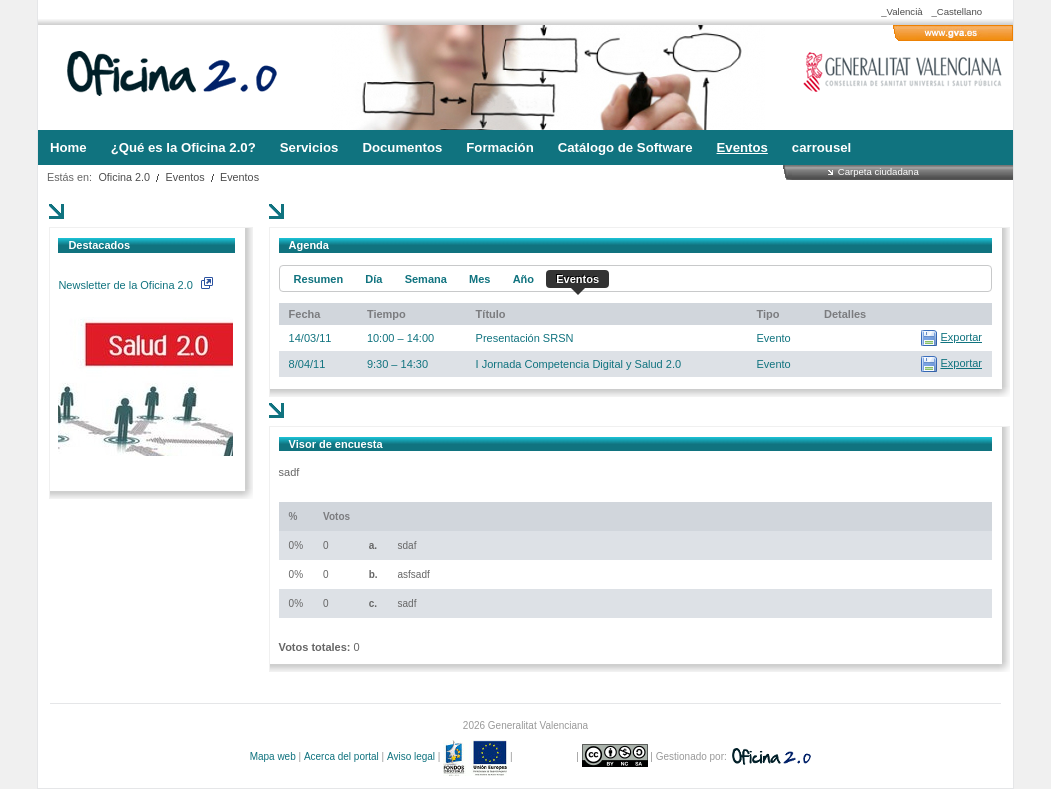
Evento (773, 338)
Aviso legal (411, 756)
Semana (426, 279)
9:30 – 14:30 (397, 364)
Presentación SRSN (525, 338)
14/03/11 (310, 338)
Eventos (185, 177)
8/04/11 (307, 364)
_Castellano (956, 11)
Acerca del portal (341, 756)
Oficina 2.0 (124, 177)
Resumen (319, 279)
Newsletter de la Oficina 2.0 (135, 285)
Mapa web (273, 756)
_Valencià (901, 11)
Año (523, 279)
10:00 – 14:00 (400, 338)
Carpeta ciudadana (878, 171)
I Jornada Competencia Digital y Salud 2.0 (578, 364)
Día (373, 279)
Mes (479, 279)
